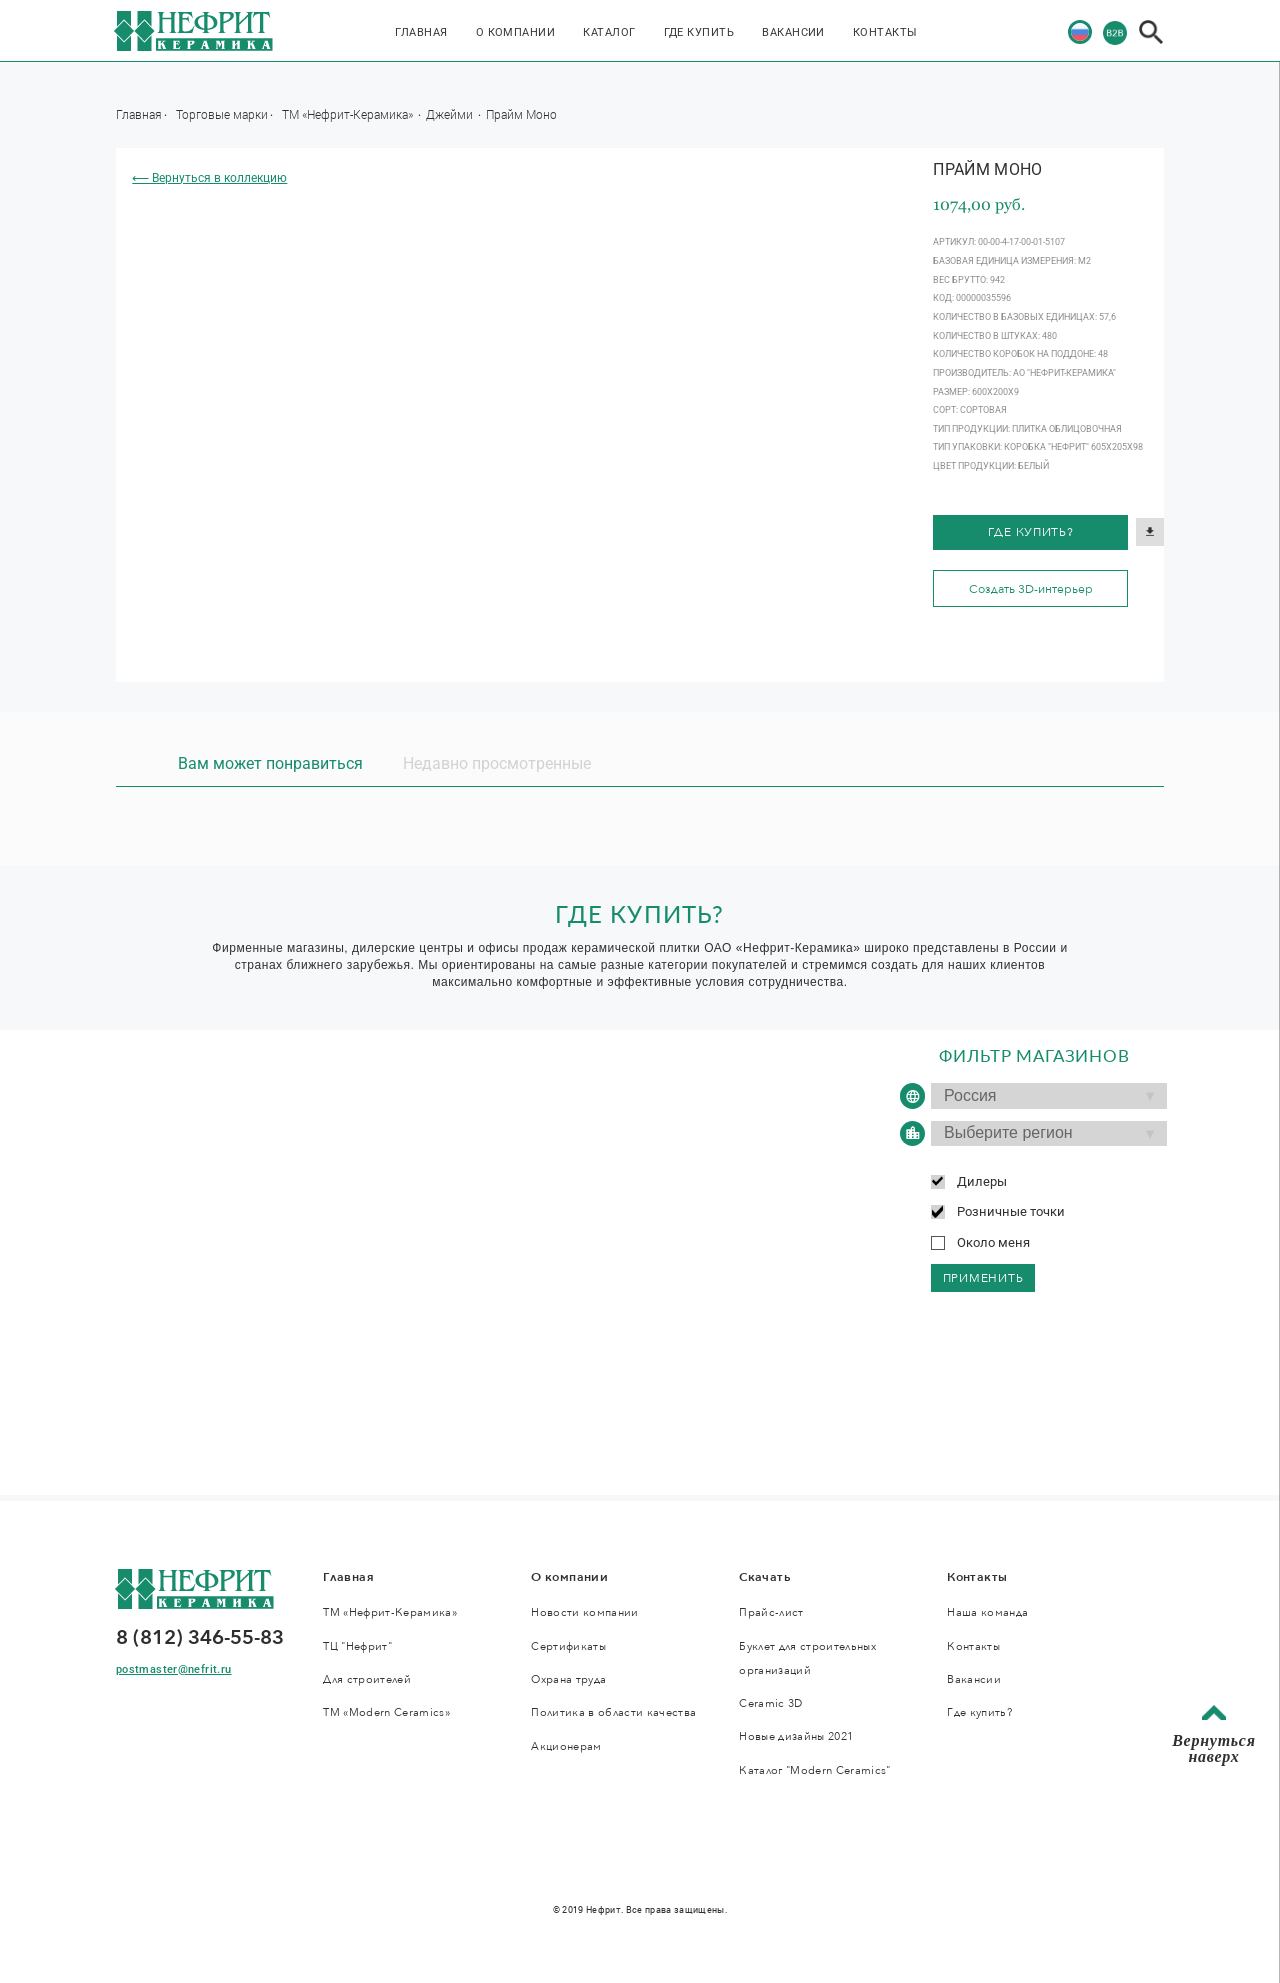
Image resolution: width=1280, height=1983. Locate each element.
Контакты (885, 32)
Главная (421, 32)
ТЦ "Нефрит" (357, 1646)
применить (983, 1278)
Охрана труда (568, 1679)
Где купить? (1031, 532)
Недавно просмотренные (497, 763)
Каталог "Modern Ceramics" (814, 1770)
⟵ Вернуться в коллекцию (209, 178)
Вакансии (793, 32)
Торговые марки (222, 114)
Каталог (609, 32)
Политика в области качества (613, 1712)
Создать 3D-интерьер (1031, 589)
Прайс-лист (771, 1612)
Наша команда (987, 1612)
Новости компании (584, 1612)
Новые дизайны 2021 (796, 1736)
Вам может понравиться (270, 763)
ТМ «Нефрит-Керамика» (349, 114)
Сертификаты (568, 1646)
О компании (516, 32)
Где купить (699, 32)
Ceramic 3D (770, 1703)
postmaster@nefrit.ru (173, 1669)
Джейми (451, 114)
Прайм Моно (521, 114)
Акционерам (566, 1746)
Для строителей (367, 1679)
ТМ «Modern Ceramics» (386, 1712)
